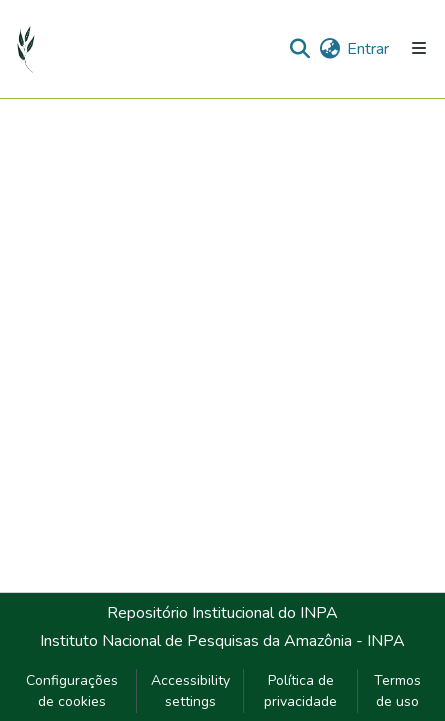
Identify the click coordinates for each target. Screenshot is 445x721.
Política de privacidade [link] (300, 691)
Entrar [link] (368, 49)
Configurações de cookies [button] (72, 691)
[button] (26, 49)
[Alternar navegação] (419, 48)
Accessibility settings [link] (190, 691)
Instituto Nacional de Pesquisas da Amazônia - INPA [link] (222, 641)
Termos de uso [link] (397, 691)
